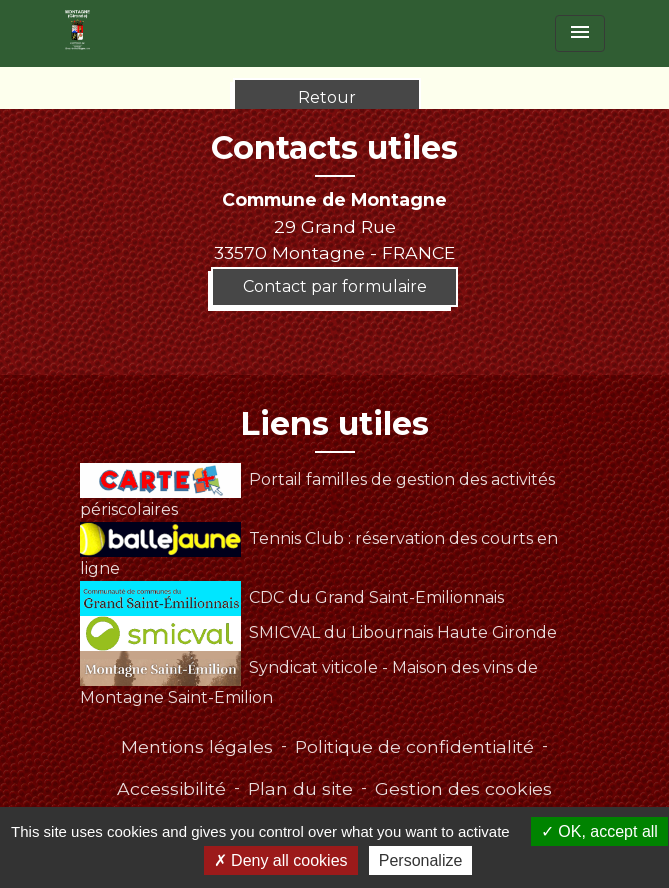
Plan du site (300, 788)
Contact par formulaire (335, 286)
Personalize (421, 860)
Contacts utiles (334, 148)
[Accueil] (78, 30)
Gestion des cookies (463, 788)
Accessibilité (171, 788)
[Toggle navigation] (580, 33)
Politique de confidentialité (414, 746)
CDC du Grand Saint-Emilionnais (292, 597)
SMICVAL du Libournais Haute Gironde (318, 632)
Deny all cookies (281, 860)
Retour (327, 97)
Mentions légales (197, 746)
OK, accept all (599, 831)
